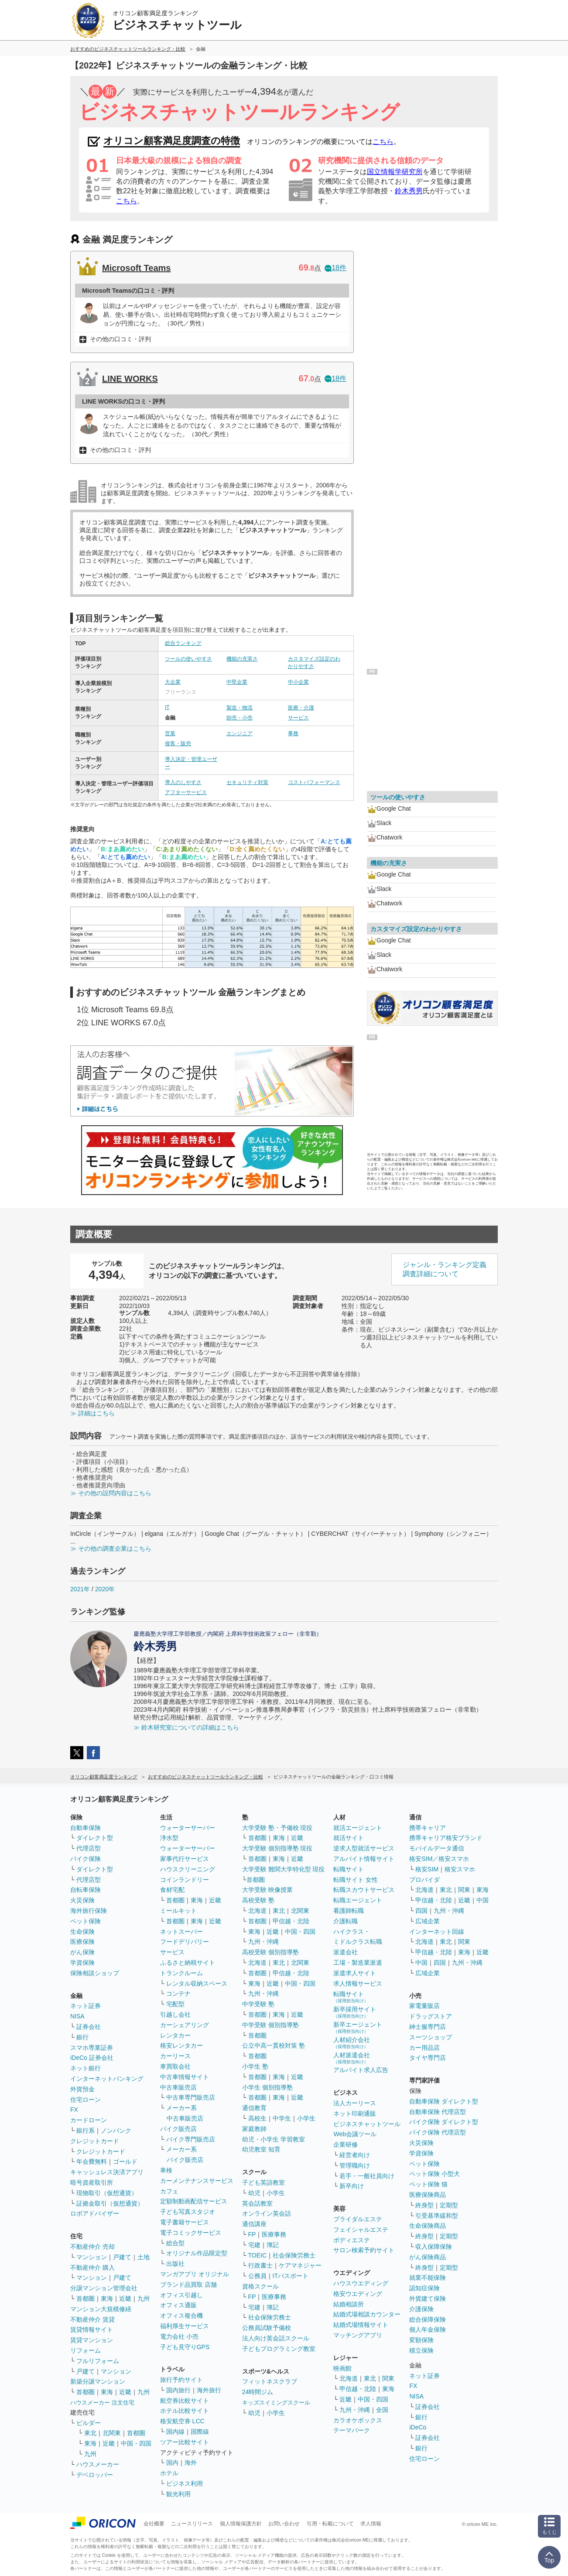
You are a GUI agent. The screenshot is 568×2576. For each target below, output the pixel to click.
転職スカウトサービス (363, 1889)
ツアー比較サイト (184, 2442)
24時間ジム (258, 2391)
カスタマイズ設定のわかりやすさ (416, 928)
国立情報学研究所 (395, 171)
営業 (170, 733)
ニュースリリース (192, 2524)
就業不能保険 (427, 2277)
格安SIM (426, 1869)
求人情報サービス (357, 1983)
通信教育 (254, 2107)
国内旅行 (178, 2390)
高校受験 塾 (258, 1900)
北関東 (112, 2432)
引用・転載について (330, 2524)
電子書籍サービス (184, 2222)
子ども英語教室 (263, 2182)
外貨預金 (82, 2089)
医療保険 (82, 1941)
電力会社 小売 (179, 2336)
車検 (166, 2170)
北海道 (257, 1910)
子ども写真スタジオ (187, 2211)
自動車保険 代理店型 (437, 2111)
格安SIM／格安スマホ (439, 1858)
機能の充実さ (242, 659)
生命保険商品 (427, 2225)
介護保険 (421, 2308)
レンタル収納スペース (196, 1983)
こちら (383, 141)
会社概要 (154, 2524)
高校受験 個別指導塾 (270, 1952)
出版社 (175, 2263)
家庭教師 (254, 2128)
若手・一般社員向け (366, 2175)
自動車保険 (85, 1827)
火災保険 (82, 1900)
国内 (172, 2462)
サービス (298, 718)
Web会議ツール (354, 2134)
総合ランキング (183, 643)
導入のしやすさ (183, 782)
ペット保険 (85, 1921)
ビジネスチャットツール (366, 2123)
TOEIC (257, 2255)
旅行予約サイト (181, 2379)
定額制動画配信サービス (193, 2201)
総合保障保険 (427, 2319)
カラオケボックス (357, 2420)
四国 (421, 1910)
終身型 (424, 2205)
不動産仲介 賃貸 (92, 2319)
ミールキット (178, 1910)
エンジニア (239, 733)
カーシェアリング (184, 2024)
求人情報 (370, 2524)
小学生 (306, 2118)
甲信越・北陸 (291, 1921)
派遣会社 (345, 1952)
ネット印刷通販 (354, 2113)
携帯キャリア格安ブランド (445, 1837)
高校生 (257, 2118)
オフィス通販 (178, 2305)
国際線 (200, 2431)
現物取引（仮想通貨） (106, 2192)
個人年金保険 (427, 2329)
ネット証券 (85, 2005)
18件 (335, 267)
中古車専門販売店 (190, 2097)
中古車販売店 (178, 2087)
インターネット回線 (436, 1931)
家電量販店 (424, 2005)
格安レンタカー (181, 2045)
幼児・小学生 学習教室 (273, 2139)
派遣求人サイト (354, 1973)
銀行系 (85, 2130)
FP (252, 2234)
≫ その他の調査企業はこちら (110, 1548)
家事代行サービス (184, 1858)
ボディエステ (351, 2240)
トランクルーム (181, 1973)
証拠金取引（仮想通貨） (110, 2203)
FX (74, 2109)
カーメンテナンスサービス (196, 2180)
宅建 (254, 2244)
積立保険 (421, 2350)
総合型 (175, 2243)
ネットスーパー (181, 1931)
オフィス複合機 (181, 2315)
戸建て (122, 2257)
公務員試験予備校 (266, 2327)
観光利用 (178, 2493)
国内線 (175, 2431)
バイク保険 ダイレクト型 (443, 2121)
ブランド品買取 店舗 (188, 2284)
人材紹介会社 (351, 2042)
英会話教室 (257, 2203)
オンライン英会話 (266, 2213)
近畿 (125, 2298)
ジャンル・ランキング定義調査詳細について (444, 1269)
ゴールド (125, 2161)
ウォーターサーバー (187, 1827)
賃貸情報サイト (91, 2329)
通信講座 (254, 2223)
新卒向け (351, 2185)
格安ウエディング (357, 2293)
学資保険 (82, 1962)
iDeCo (417, 2427)
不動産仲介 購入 (92, 2267)
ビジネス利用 (184, 2483)
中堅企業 (236, 682)
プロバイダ (424, 1879)
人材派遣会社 (351, 2058)
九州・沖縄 (263, 1941)
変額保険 (421, 2339)
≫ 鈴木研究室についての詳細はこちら (186, 1727)
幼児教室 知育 (261, 2149)
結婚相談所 (348, 2304)
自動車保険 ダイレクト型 (443, 2101)
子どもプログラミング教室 (278, 2348)
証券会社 (88, 2026)
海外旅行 (209, 2390)
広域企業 (427, 1921)
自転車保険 (85, 1889)
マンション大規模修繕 (100, 2308)
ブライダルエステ (357, 2219)
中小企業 (298, 682)
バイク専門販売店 (190, 2139)
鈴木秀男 (409, 191)
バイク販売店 (178, 2128)
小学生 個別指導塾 (267, 2087)
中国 (482, 1900)
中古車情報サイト (184, 2076)
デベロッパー (94, 2474)
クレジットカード (94, 2141)
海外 (191, 2462)
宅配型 (175, 2004)
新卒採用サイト (354, 2012)
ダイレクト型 (94, 1837)
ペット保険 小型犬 (434, 2173)
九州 (143, 2298)
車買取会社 (175, 2066)
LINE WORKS (130, 379)
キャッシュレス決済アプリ (107, 2171)
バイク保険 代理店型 (437, 2132)
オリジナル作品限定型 (196, 2253)
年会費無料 (91, 2161)
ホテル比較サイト (184, 2410)
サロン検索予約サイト (363, 2250)
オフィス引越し (181, 2295)
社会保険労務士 (294, 2255)
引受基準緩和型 (436, 2215)
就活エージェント (357, 1827)
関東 (388, 2378)
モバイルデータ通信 (436, 1848)
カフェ (169, 2191)
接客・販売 (178, 743)
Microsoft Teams (136, 268)
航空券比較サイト (184, 2400)
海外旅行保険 (88, 1910)
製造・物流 (239, 708)
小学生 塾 (255, 2066)
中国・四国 (136, 2443)
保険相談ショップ (94, 1973)
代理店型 (88, 1848)
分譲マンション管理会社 (103, 2288)
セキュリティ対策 (247, 782)
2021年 (80, 1589)
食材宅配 (172, 1889)
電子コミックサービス (190, 2232)
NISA (77, 2016)
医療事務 (274, 2234)
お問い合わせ (284, 2524)
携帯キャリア (427, 1827)
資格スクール (260, 2286)
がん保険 (82, 1952)
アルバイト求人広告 (360, 2069)
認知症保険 (424, 2288)
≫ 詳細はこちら (92, 1413)
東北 (90, 2432)
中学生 (282, 2118)
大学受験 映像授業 (267, 1889)
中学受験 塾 (258, 2004)
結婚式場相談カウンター (366, 2314)
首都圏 (85, 2298)
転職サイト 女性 (355, 1879)
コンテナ (178, 1993)
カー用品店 (424, 2047)
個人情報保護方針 (241, 2524)
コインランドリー (184, 1879)
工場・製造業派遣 (357, 1962)
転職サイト (348, 1869)
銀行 (82, 2037)
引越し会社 (175, 2014)
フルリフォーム (97, 2360)
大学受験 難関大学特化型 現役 (283, 1869)
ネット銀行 (85, 2068)
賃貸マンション (91, 2339)
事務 (293, 733)
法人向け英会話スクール (275, 2338)
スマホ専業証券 (91, 2047)
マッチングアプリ (357, 2335)
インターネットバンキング (107, 2078)
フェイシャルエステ (360, 2229)
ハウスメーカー (97, 2464)
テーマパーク (351, 2430)
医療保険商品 (427, 2194)
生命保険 (82, 1931)
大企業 (173, 682)
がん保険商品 (427, 2257)
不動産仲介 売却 (92, 2246)
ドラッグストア (430, 2016)
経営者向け (354, 2154)
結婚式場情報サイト (360, 2324)
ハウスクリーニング (187, 1869)
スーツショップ (430, 2037)
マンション (91, 2257)
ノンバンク (116, 2130)
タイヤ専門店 (427, 2057)
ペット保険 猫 (428, 2184)
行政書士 (260, 2265)
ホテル (169, 2473)
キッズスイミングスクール (276, 2402)
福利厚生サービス (184, 2326)
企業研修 (345, 2144)
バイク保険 (85, 1858)
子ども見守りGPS (185, 2346)
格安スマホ (460, 1869)
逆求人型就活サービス (363, 1848)
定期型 (449, 2205)
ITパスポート (290, 2275)
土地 (143, 2257)
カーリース (175, 2055)
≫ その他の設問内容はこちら (110, 1493)
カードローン (88, 2120)
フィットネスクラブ (269, 2381)
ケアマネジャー (300, 2265)
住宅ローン (85, 2099)
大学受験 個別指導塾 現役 (277, 1848)
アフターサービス (186, 792)
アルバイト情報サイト (363, 1858)
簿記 (273, 2244)
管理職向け (354, 2165)
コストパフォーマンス (314, 782)
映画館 (342, 2368)
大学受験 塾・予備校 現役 (277, 1827)
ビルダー (88, 2422)
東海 (107, 2298)
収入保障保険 (433, 2246)
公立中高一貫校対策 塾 (273, 2045)
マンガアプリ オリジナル (194, 2274)
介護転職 (345, 1921)
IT (167, 707)
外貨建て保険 (427, 2298)
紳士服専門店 (427, 2026)
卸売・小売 (239, 718)
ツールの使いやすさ (188, 659)
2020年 (105, 1589)
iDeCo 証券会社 (91, 2057)
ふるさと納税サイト (187, 1962)
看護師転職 (348, 1910)
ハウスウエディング (360, 2283)
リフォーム (85, 2350)
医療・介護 (301, 708)
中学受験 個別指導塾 (270, 2024)
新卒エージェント (357, 2027)
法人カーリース (354, 2103)
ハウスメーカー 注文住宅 (102, 2402)
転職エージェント (357, 1900)
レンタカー (175, 2035)
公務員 (257, 2275)
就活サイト (348, 1837)
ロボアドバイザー (94, 2213)
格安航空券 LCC (182, 2421)
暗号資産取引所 (91, 2182)
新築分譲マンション (97, 2381)
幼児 (254, 2192)
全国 (382, 2409)
